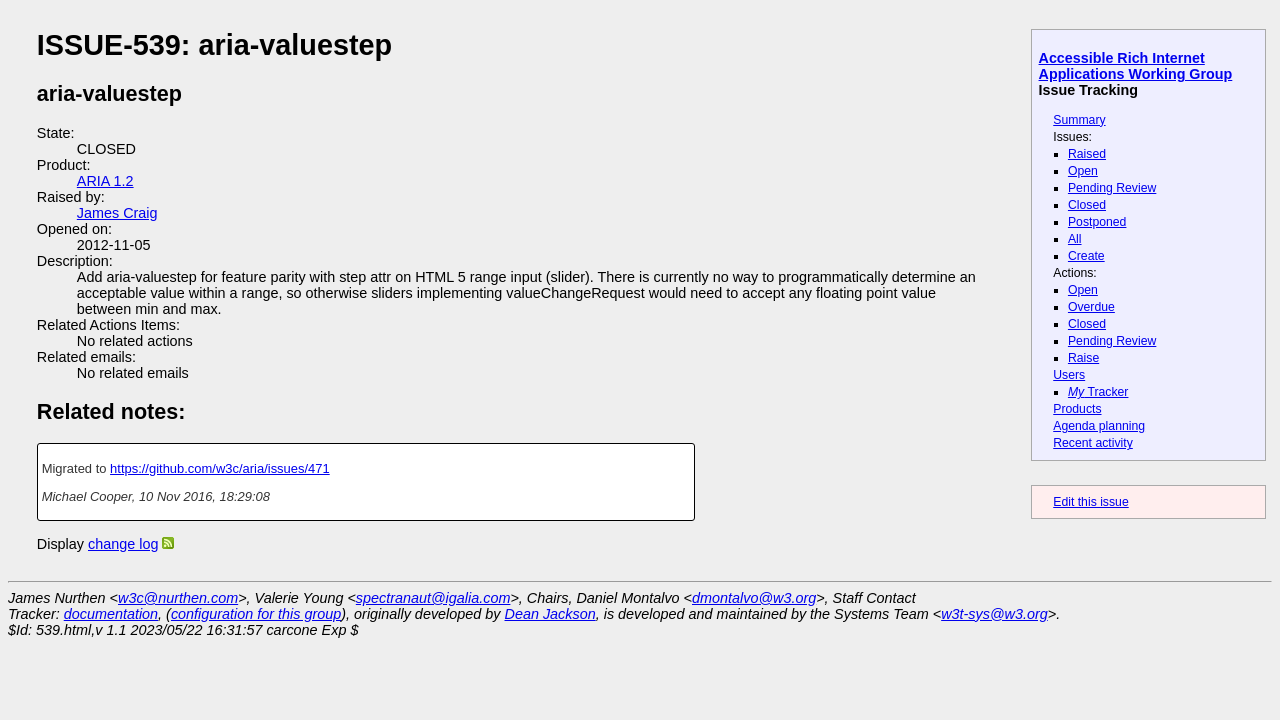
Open (1083, 171)
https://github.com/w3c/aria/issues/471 (220, 468)
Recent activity (1093, 443)
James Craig (117, 213)
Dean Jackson (550, 614)
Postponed (1097, 222)
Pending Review (1112, 188)
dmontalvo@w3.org (754, 598)
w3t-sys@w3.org (994, 614)
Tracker (1098, 392)
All (1075, 239)
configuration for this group (256, 614)
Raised (1087, 154)
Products (1077, 409)
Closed (1087, 205)
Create (1086, 256)
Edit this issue (1090, 502)
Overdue (1091, 307)
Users (1069, 375)
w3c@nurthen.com (178, 598)
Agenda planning (1099, 426)
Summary (1079, 120)
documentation (111, 614)
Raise (1083, 358)
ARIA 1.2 (105, 181)
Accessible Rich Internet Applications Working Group (1136, 66)
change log (123, 544)
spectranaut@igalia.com (433, 598)
